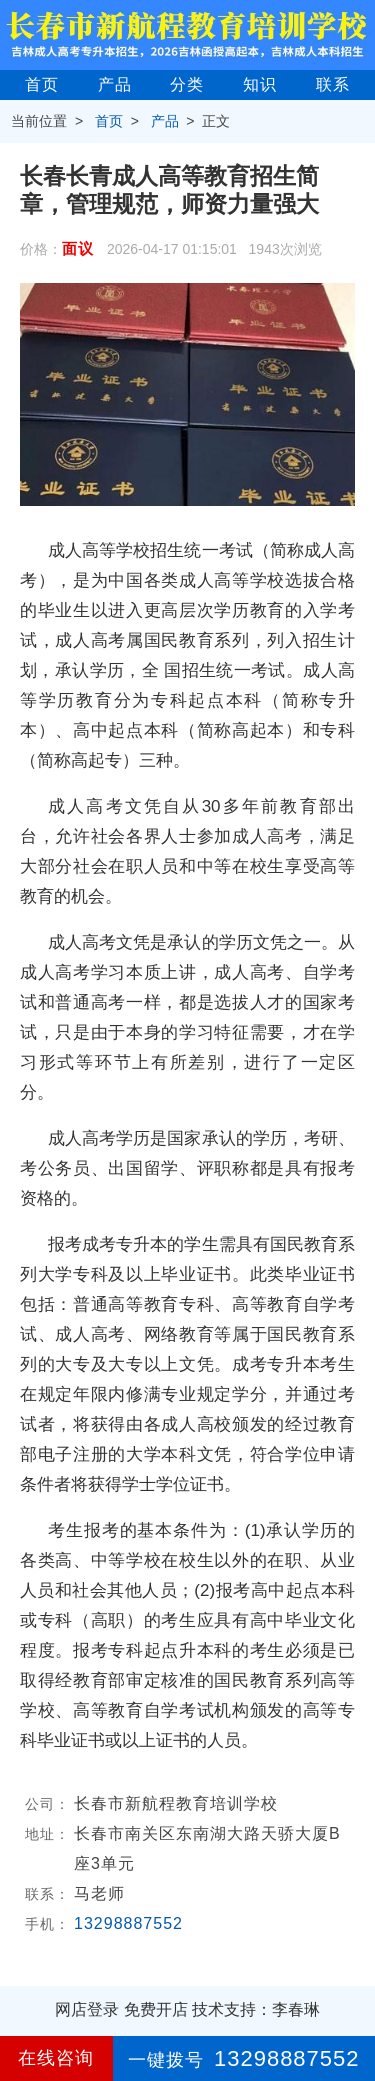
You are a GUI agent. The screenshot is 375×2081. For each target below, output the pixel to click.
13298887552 (128, 1923)
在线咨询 (56, 2058)
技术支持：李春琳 (256, 2009)
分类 (187, 84)
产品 (115, 84)
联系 (333, 84)
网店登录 (87, 2009)
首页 (42, 84)
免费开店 (156, 2009)
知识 (260, 84)
